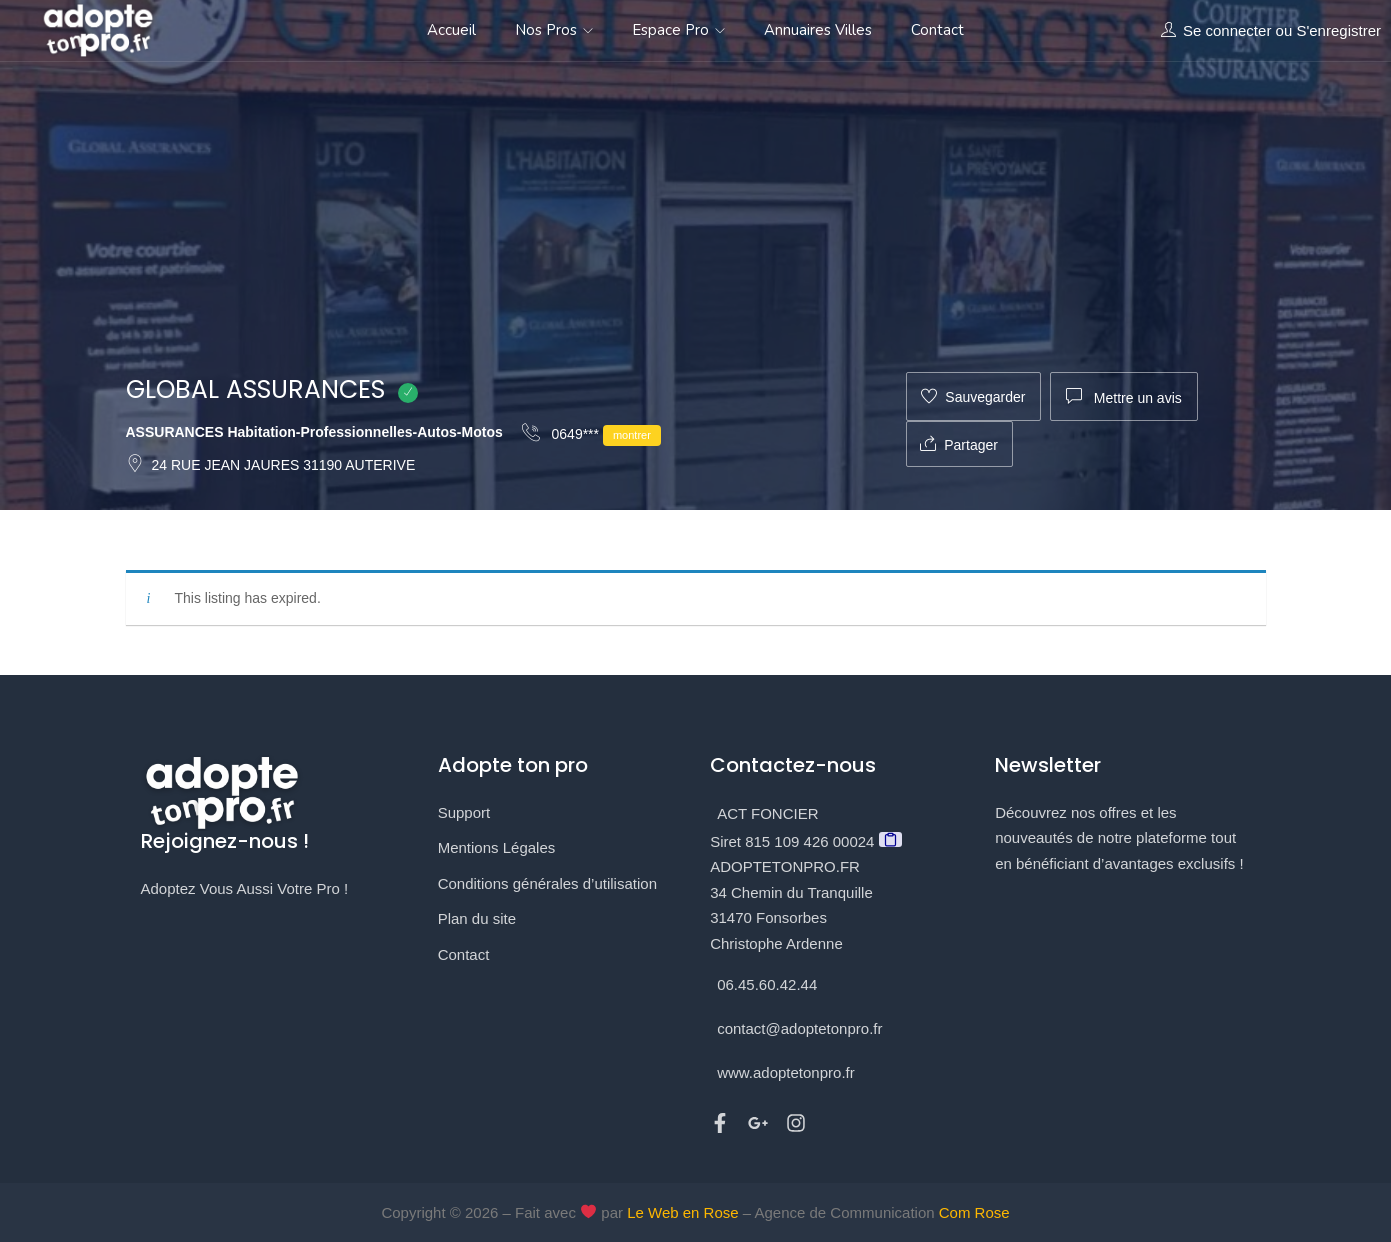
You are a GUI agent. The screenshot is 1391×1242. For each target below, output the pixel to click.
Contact (937, 30)
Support (464, 812)
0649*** (591, 434)
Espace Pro (678, 30)
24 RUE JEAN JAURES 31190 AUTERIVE (271, 465)
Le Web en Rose (682, 1212)
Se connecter (1227, 30)
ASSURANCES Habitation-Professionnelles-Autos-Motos (314, 432)
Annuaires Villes (818, 30)
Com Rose (974, 1212)
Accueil (451, 30)
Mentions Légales (497, 847)
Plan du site (477, 918)
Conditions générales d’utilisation (547, 883)
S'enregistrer (1338, 30)
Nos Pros (554, 30)
